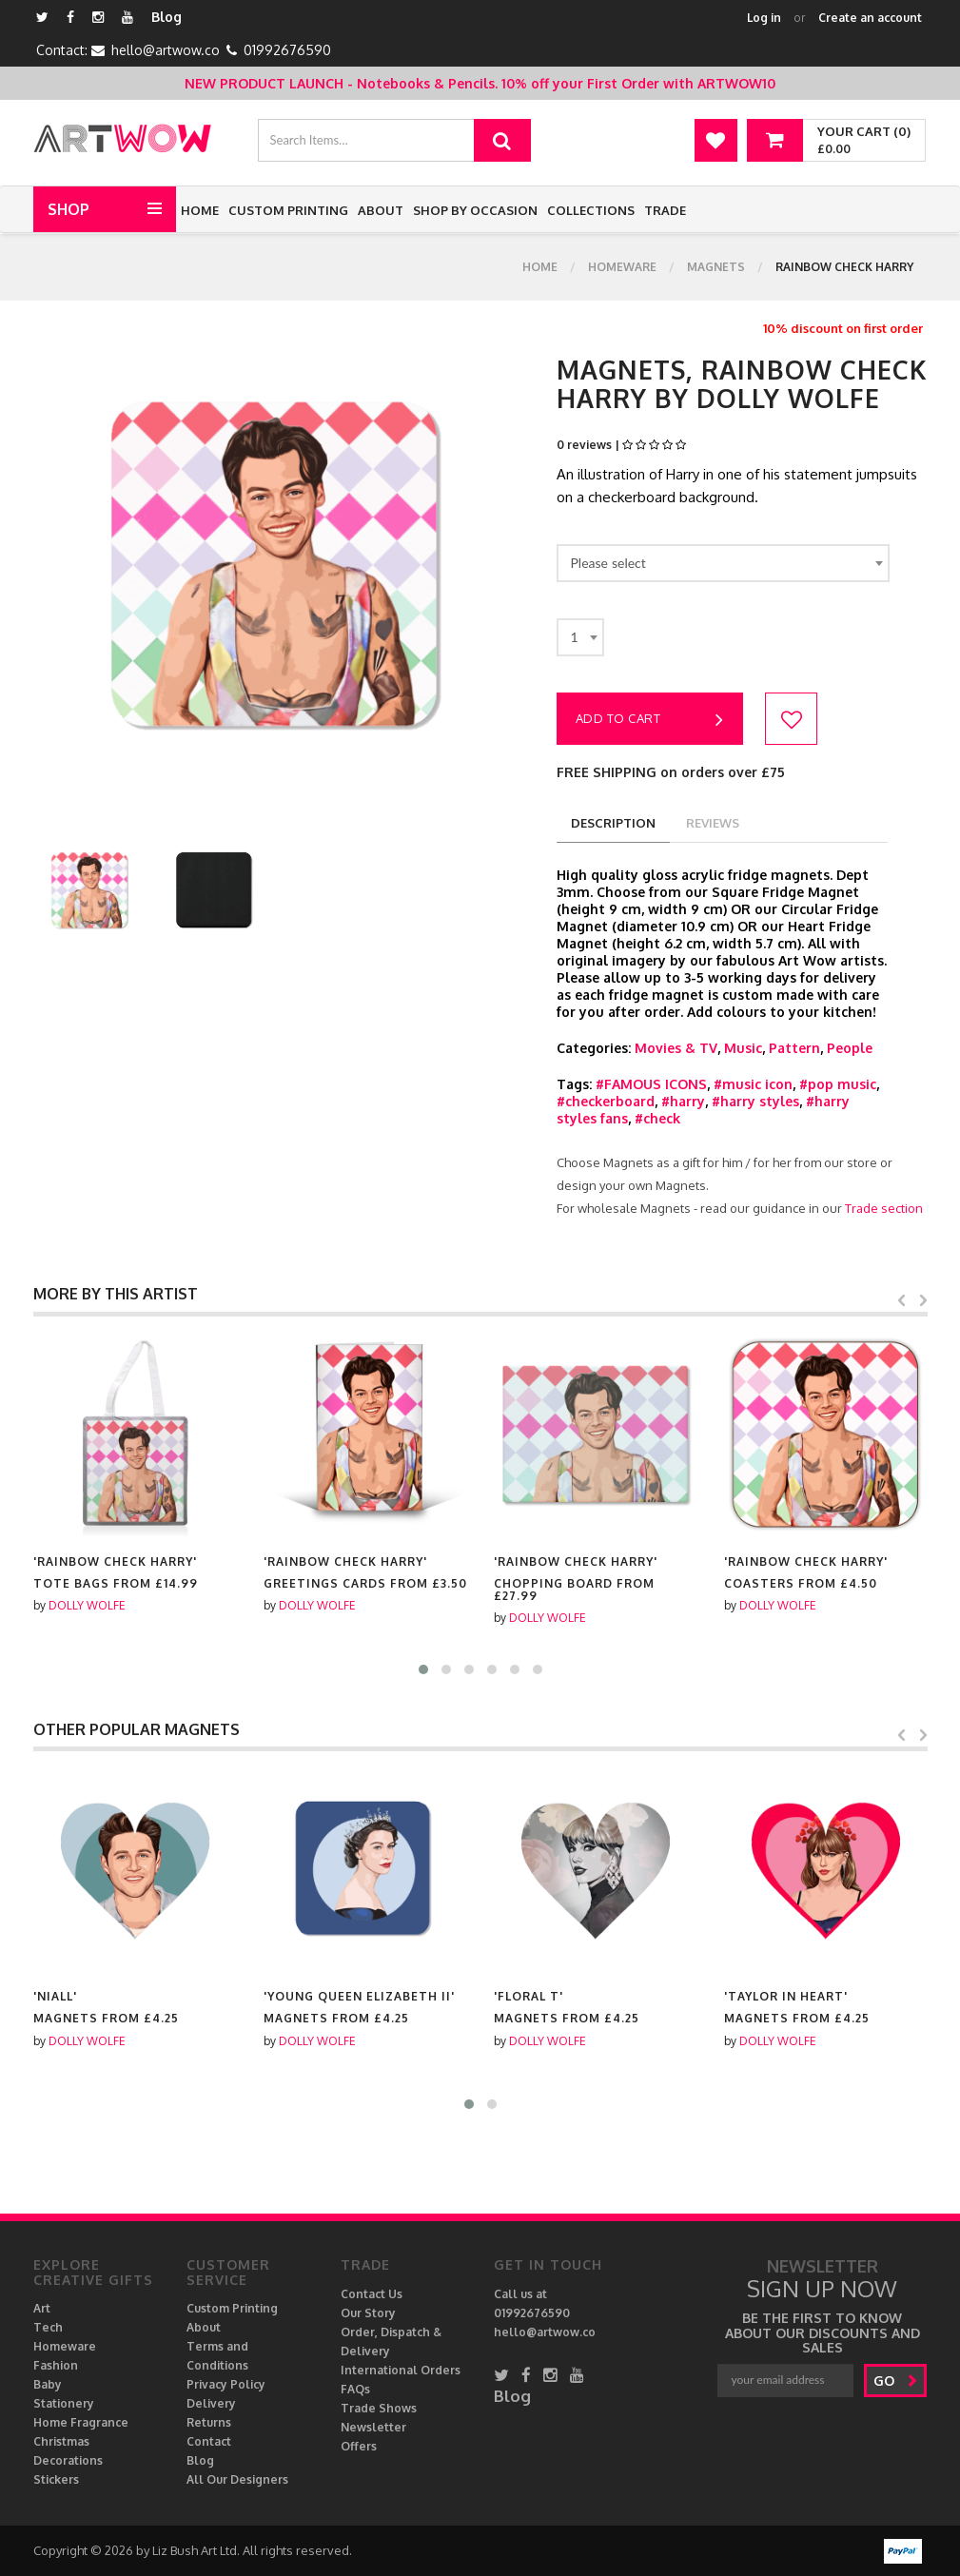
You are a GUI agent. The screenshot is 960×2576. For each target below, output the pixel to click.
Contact (208, 2441)
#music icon (753, 1084)
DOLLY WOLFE (87, 1605)
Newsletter (373, 2427)
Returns (208, 2422)
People (849, 1048)
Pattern (794, 1048)
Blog (166, 17)
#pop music (837, 1084)
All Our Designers (237, 2479)
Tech (48, 2327)
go (895, 2380)
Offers (359, 2446)
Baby (47, 2384)
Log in (764, 17)
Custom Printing (288, 210)
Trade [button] (665, 210)
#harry (683, 1101)
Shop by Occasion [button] (475, 210)
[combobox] (723, 563)
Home (200, 210)
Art (41, 2308)
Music (743, 1048)
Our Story (368, 2313)
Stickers (56, 2479)
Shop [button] (68, 209)
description (613, 822)
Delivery (211, 2403)
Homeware (622, 267)
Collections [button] (591, 210)
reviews (712, 822)
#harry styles (755, 1101)
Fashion (55, 2365)
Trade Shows (379, 2408)
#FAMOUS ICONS (651, 1084)
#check (657, 1118)
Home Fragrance (80, 2422)
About (380, 210)
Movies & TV (676, 1048)
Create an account (870, 17)
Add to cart (650, 720)
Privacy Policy (225, 2384)
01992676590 (287, 50)
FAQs (355, 2389)
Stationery (63, 2403)
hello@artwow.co (165, 50)
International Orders (400, 2370)
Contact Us (371, 2294)
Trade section (884, 1208)
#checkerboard (606, 1101)
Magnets (716, 267)
